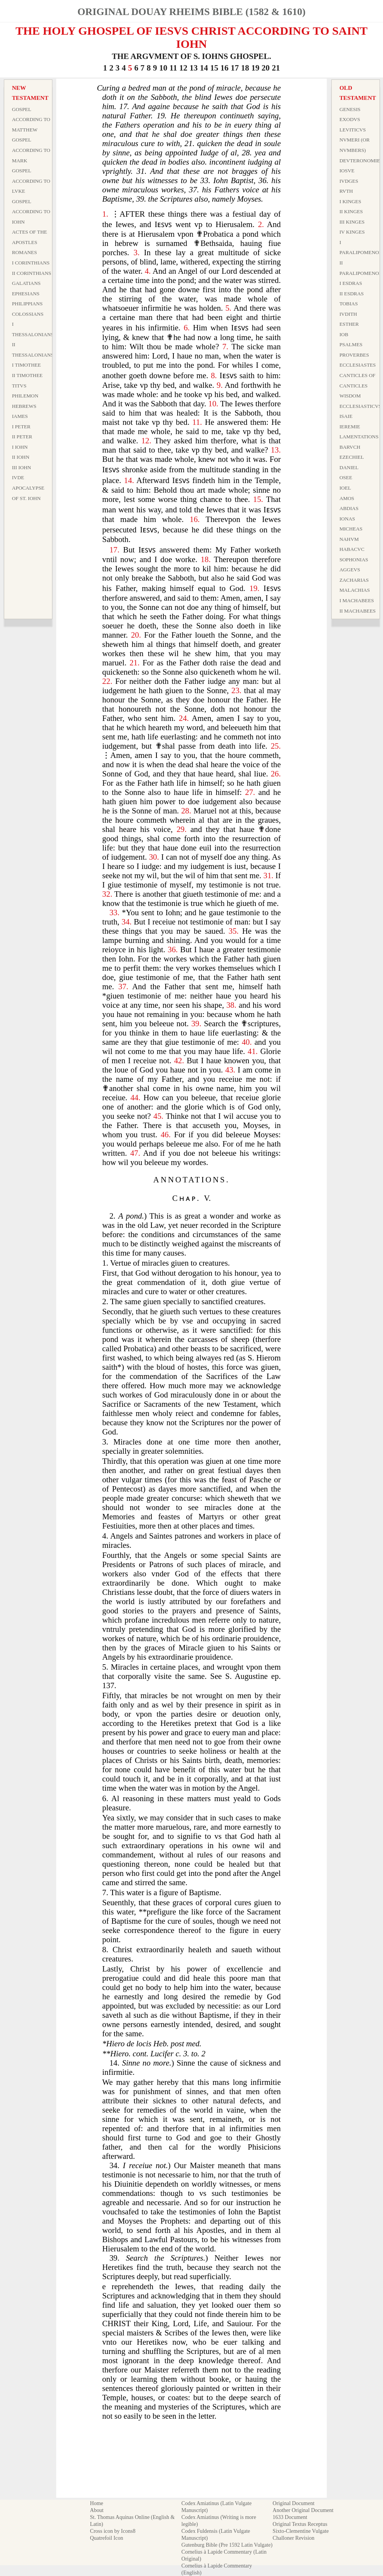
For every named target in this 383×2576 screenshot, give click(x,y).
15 (214, 67)
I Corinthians (31, 263)
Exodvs (349, 119)
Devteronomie (359, 160)
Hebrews (24, 406)
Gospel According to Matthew (31, 119)
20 (266, 67)
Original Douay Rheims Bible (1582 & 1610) (191, 11)
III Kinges (352, 222)
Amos (346, 498)
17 (235, 67)
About (97, 2510)
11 (173, 67)
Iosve (346, 170)
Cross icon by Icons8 (113, 2531)
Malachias (354, 590)
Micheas (351, 529)
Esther (349, 324)
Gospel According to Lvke (31, 181)
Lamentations (358, 436)
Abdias (348, 508)
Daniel (348, 467)
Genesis (350, 109)
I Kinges (350, 201)
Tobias (348, 303)
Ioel (345, 488)
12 (183, 67)
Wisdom (350, 396)
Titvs (19, 386)
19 (255, 67)
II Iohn (20, 457)
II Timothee (27, 375)
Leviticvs (352, 130)
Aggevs (349, 569)
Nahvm (349, 539)
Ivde (18, 477)
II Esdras (351, 293)
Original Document (293, 2503)
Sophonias (353, 559)
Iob (343, 334)
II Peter (22, 436)
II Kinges (351, 211)
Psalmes (351, 344)
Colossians (28, 314)
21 (276, 67)
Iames (20, 416)
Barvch (349, 447)
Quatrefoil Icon (106, 2538)
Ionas (347, 519)
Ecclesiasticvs (360, 406)
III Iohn (21, 467)
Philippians (27, 303)
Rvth (346, 191)
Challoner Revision (294, 2538)
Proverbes (354, 355)
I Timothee (26, 365)
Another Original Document (303, 2510)
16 (224, 67)
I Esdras (350, 283)
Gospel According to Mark (31, 150)
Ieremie (349, 426)
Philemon (25, 396)
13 (194, 67)
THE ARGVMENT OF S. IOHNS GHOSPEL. (191, 56)
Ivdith (348, 314)
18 (245, 67)
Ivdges (348, 181)
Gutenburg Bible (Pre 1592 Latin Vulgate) (226, 2545)
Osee (345, 477)
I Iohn (20, 447)
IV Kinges (352, 232)
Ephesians (26, 293)
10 (163, 67)
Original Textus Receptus (300, 2524)
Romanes (24, 252)
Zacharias (354, 580)
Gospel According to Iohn (31, 212)
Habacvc (352, 549)
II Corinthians (31, 273)
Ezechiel (351, 457)
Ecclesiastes (357, 365)
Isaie (346, 416)
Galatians (26, 283)
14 (204, 67)
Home (96, 2503)
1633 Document (290, 2517)
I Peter (21, 426)
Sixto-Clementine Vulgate (301, 2531)
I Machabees (356, 600)
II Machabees (357, 611)
